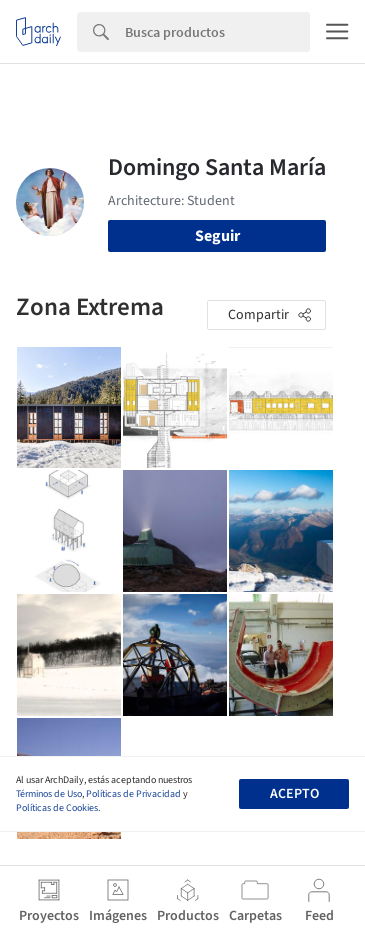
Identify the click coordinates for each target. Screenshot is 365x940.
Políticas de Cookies (57, 808)
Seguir (217, 236)
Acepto (294, 794)
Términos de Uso (49, 794)
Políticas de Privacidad (133, 794)
